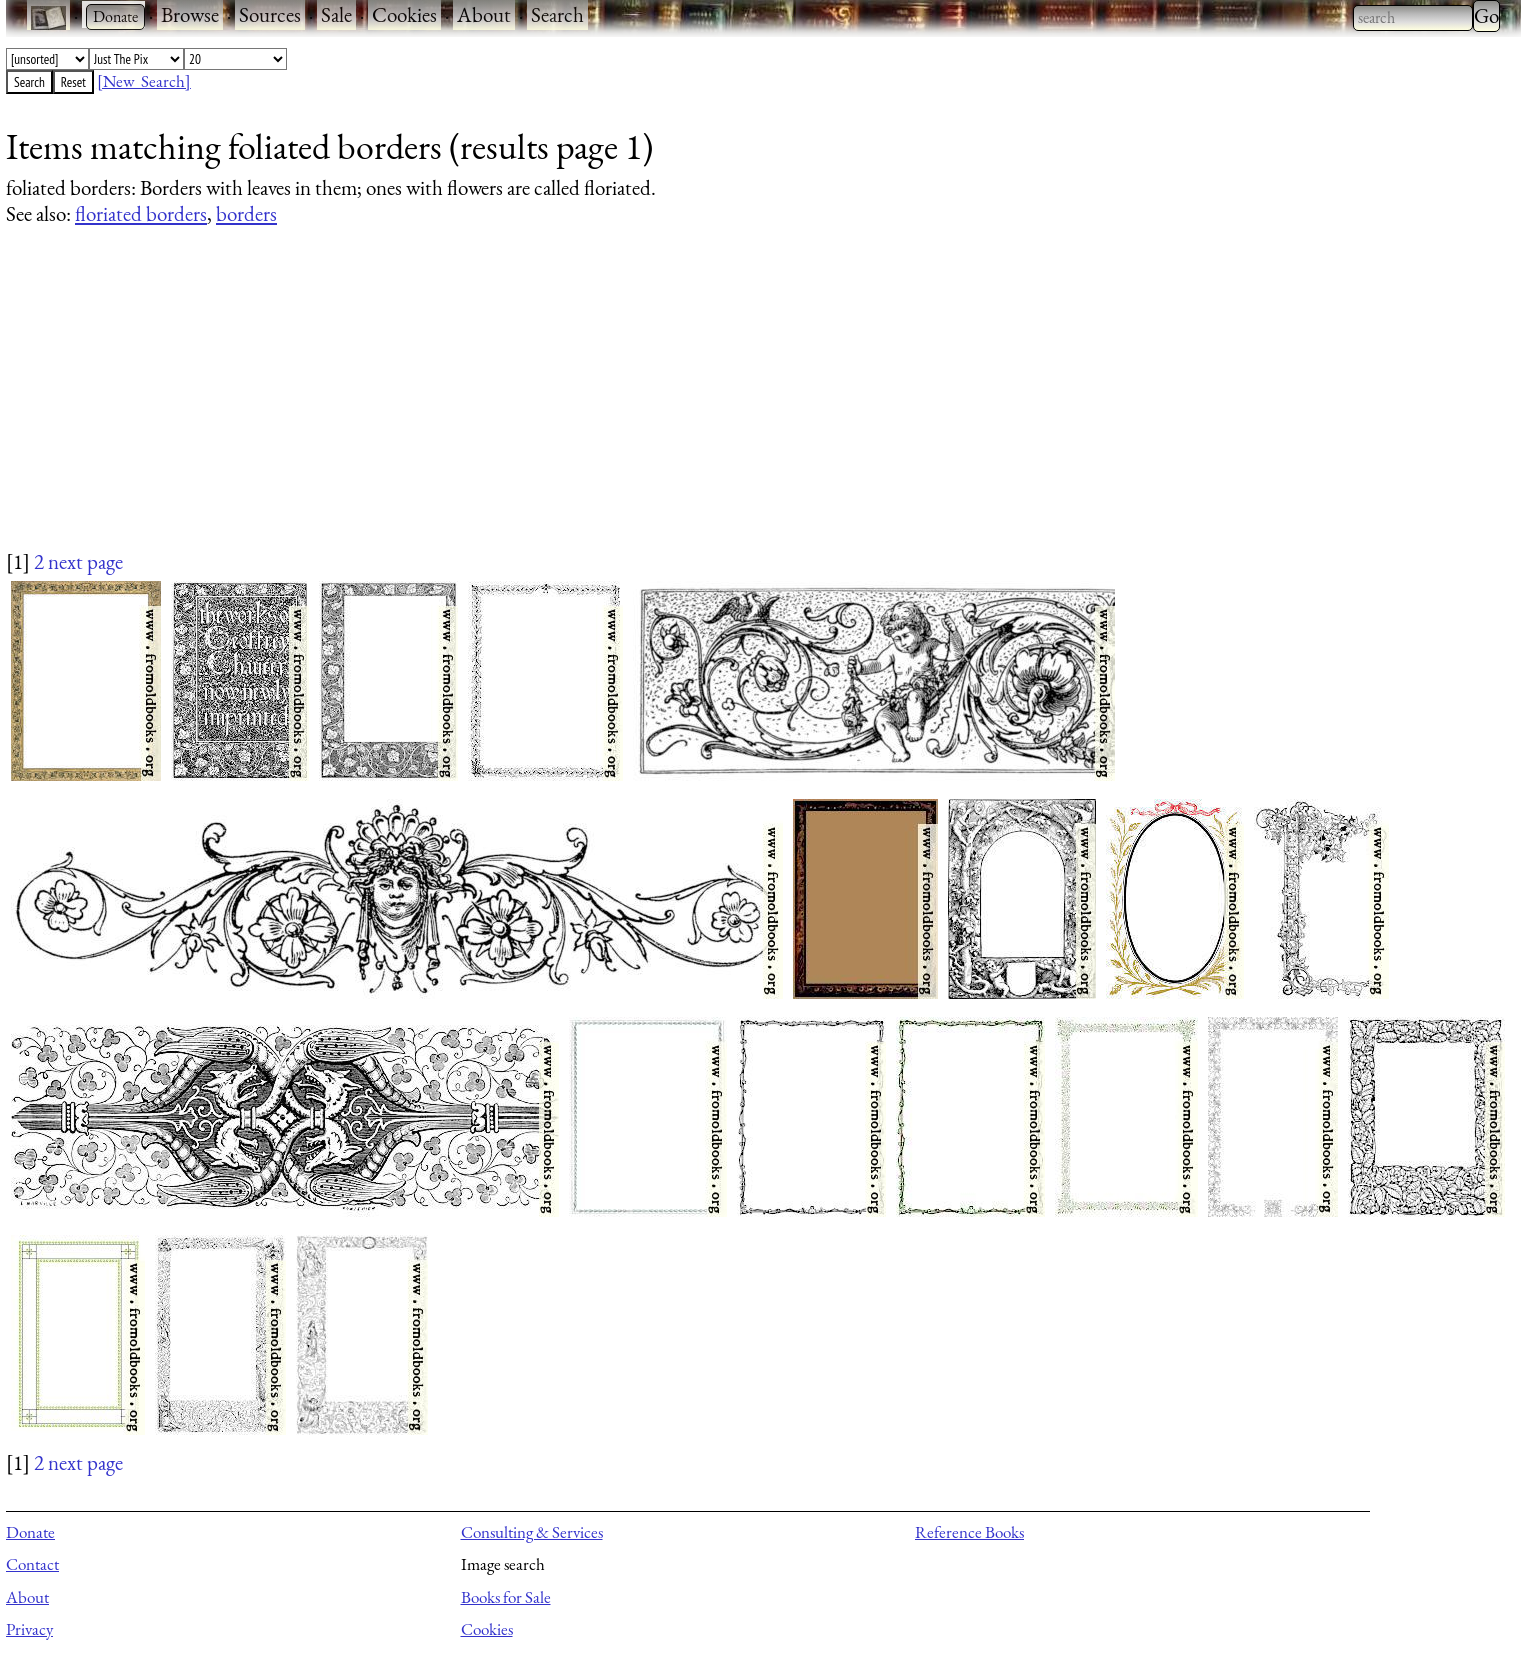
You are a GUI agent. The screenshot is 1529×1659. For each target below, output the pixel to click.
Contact (32, 1564)
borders (246, 213)
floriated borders (141, 213)
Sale (336, 14)
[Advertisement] (606, 407)
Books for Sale (506, 1597)
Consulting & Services (532, 1532)
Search (557, 14)
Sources (270, 14)
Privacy (29, 1629)
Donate (30, 1532)
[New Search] (144, 81)
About (484, 14)
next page (85, 561)
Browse (190, 14)
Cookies (404, 14)
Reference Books (969, 1532)
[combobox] (1413, 18)
